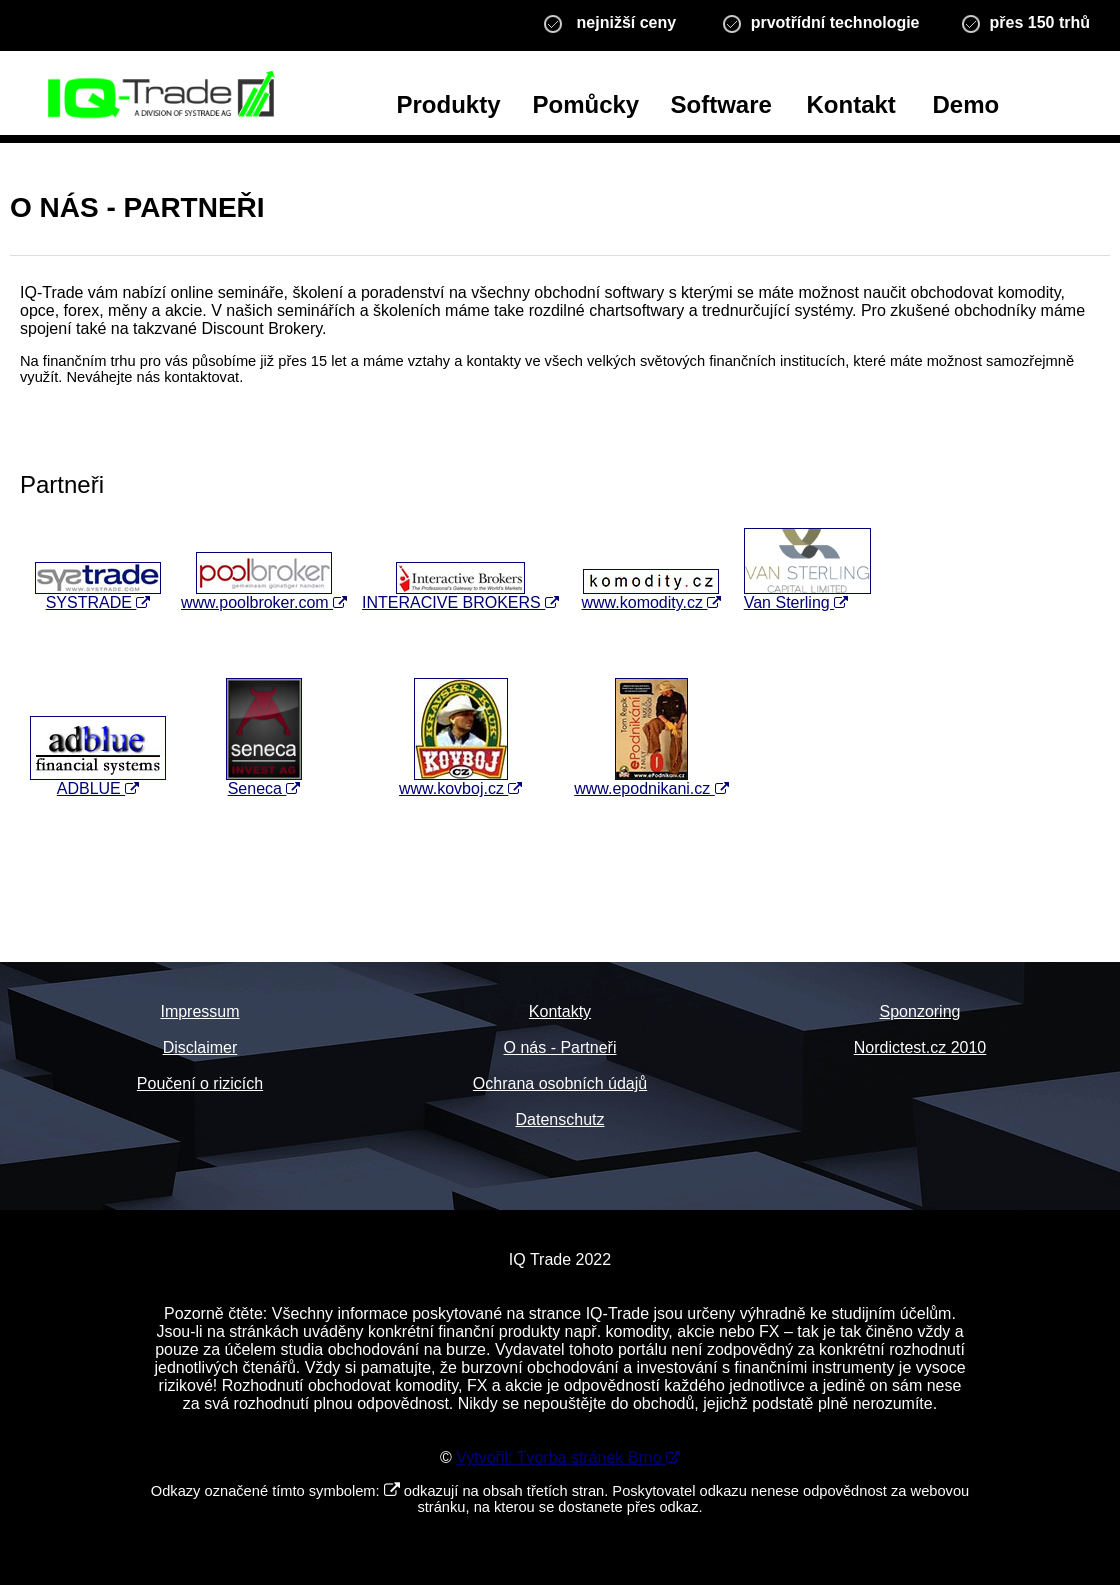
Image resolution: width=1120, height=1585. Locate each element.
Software (721, 104)
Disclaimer (200, 1047)
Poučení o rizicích (200, 1083)
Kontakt (851, 104)
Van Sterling (807, 595)
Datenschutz (560, 1119)
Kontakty (560, 1011)
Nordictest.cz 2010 (920, 1047)
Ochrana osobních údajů (560, 1083)
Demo (966, 104)
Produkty (449, 104)
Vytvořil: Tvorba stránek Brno (568, 1457)
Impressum (199, 1011)
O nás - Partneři (560, 1047)
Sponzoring (920, 1011)
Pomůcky (586, 104)
